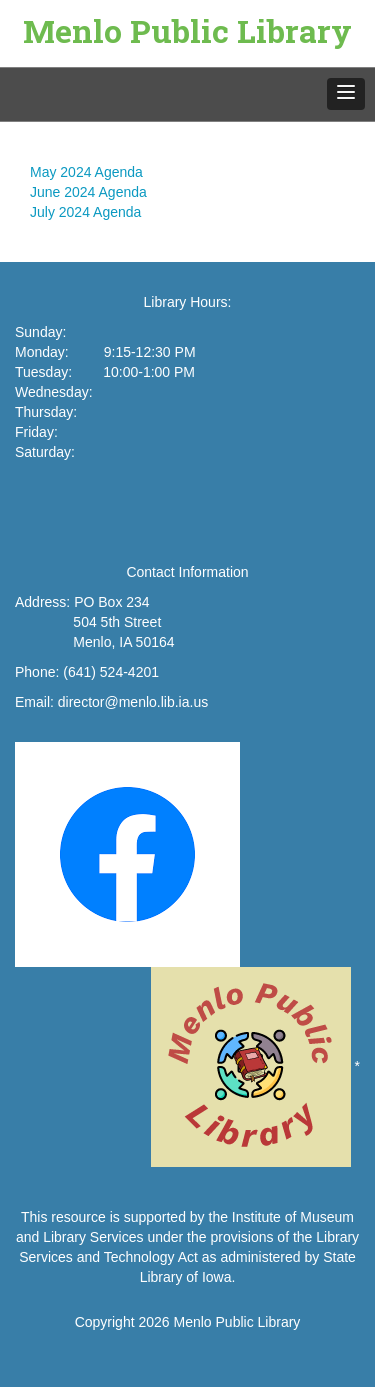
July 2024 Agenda (85, 212)
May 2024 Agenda (86, 172)
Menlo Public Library (187, 30)
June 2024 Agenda (88, 192)
